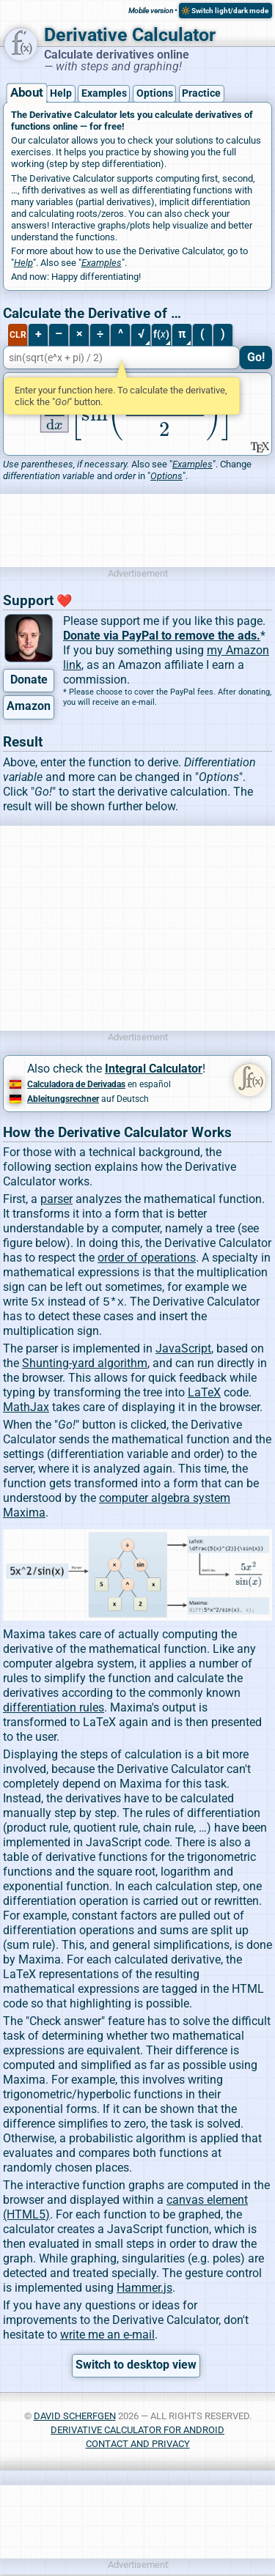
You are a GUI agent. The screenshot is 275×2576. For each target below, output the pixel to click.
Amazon (29, 706)
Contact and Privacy (138, 2445)
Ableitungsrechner (63, 1099)
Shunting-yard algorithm (84, 1365)
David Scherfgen (75, 2417)
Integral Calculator (153, 1069)
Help (61, 93)
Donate (29, 679)
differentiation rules (53, 1709)
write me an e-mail (107, 2336)
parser (56, 1199)
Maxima (24, 1514)
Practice (201, 93)
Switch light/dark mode (229, 11)
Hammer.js (144, 2289)
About (26, 93)
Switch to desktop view (136, 2366)
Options (154, 93)
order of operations (147, 1258)
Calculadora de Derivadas (76, 1084)
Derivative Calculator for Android (137, 2431)
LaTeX (204, 1394)
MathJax (26, 1408)
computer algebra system (164, 1499)
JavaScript (183, 1350)
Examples (104, 93)
